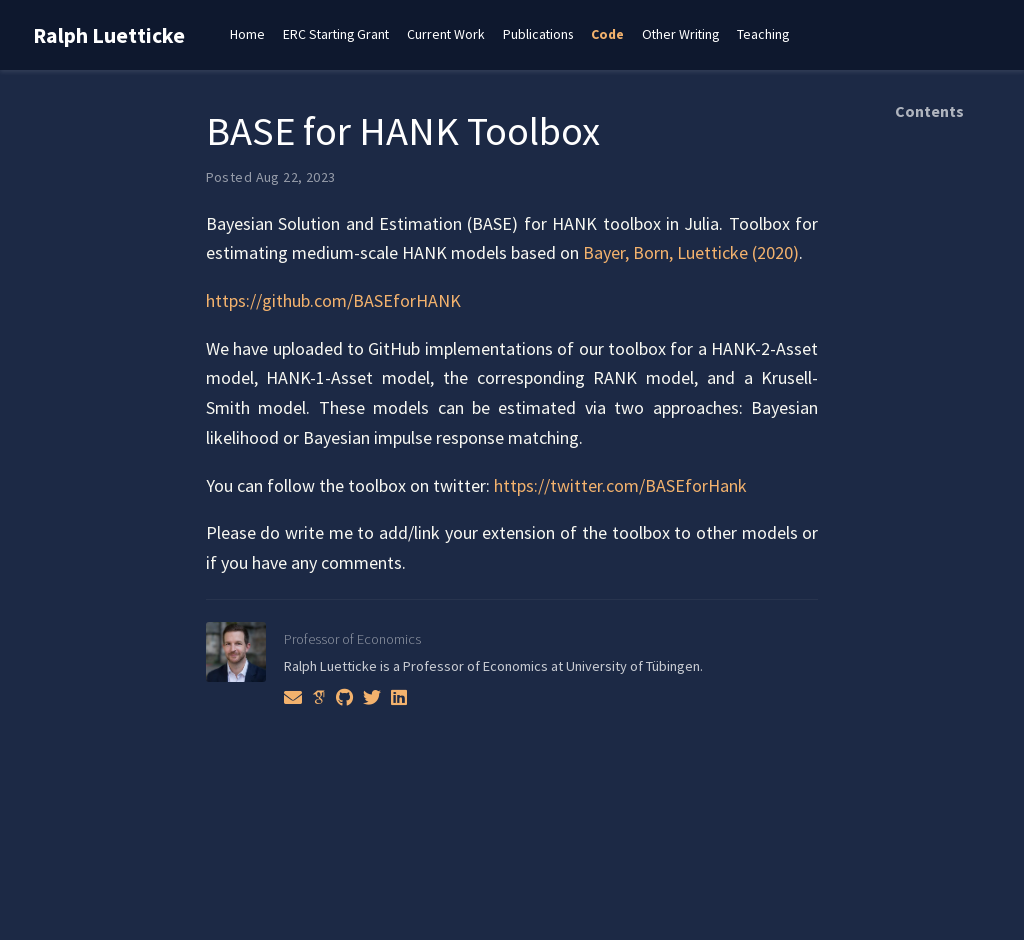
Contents (929, 111)
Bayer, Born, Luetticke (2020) (691, 252)
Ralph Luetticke (109, 35)
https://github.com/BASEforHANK (333, 300)
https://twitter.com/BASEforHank (620, 485)
